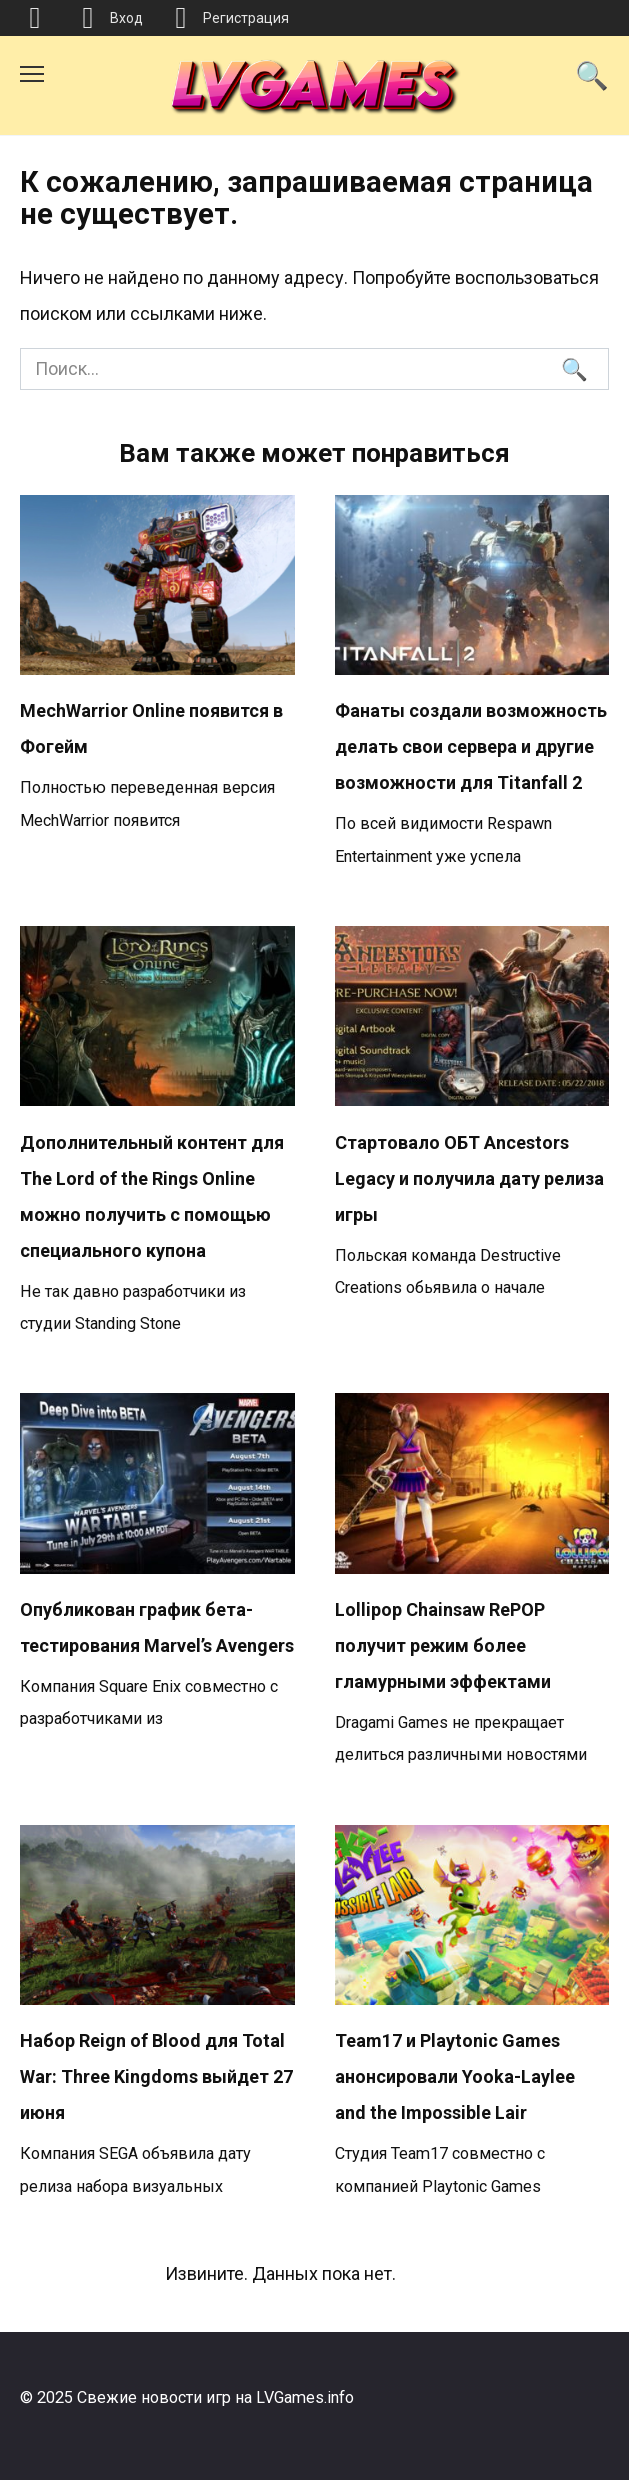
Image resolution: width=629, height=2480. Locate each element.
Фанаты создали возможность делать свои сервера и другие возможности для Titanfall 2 (471, 746)
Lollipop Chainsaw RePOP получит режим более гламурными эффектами (443, 1645)
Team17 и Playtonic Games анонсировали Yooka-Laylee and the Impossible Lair (455, 2076)
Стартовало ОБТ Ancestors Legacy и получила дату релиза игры (469, 1177)
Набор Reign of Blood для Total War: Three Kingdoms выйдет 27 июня (156, 2076)
